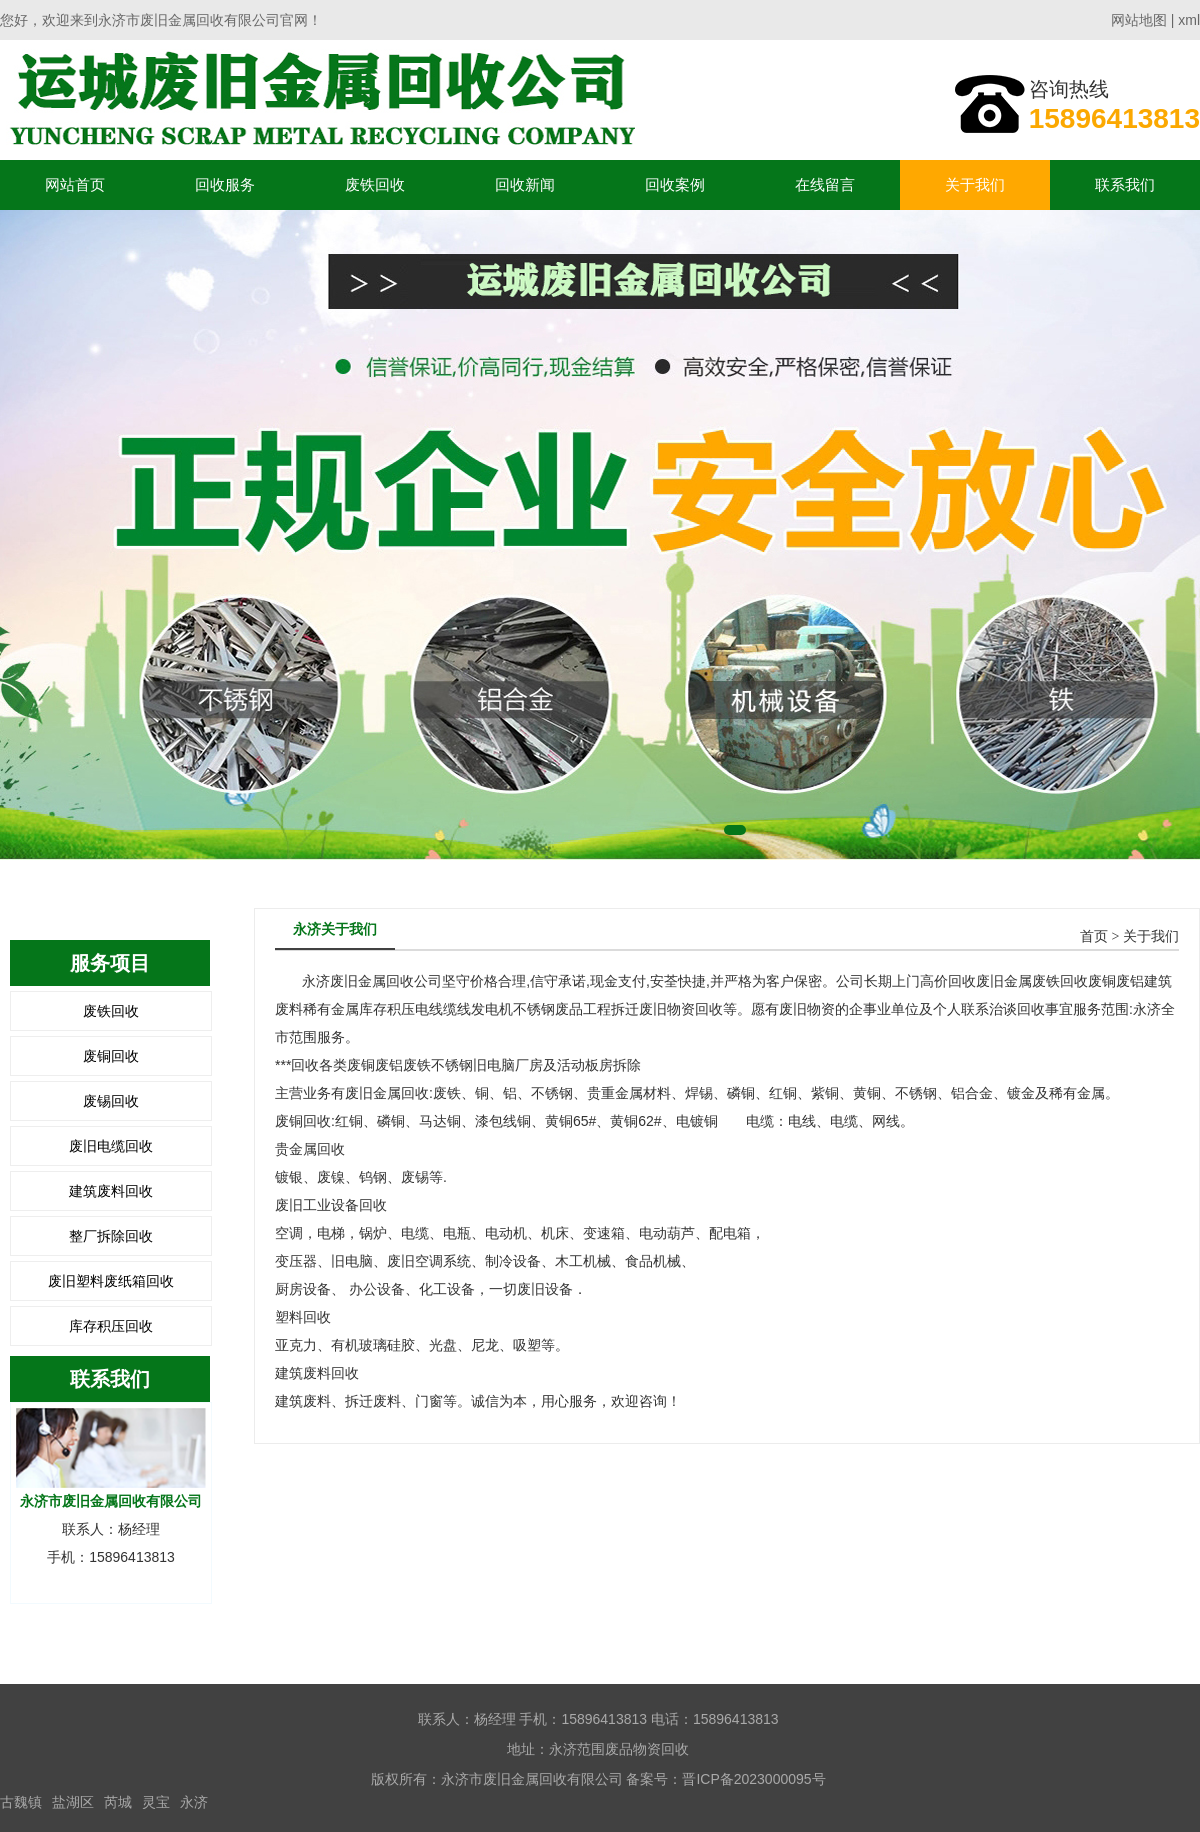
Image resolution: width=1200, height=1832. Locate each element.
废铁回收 (375, 184)
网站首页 (75, 184)
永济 (194, 1802)
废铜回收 (111, 1056)
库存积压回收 (111, 1326)
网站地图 (1139, 20)
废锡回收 (111, 1101)
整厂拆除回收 (111, 1236)
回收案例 (675, 184)
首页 (1094, 936)
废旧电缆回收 (111, 1146)
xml (1189, 20)
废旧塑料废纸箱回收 (111, 1281)
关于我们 (975, 184)
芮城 (118, 1802)
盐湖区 (73, 1802)
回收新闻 (525, 184)
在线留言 (825, 184)
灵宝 (156, 1802)
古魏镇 (21, 1802)
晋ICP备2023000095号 (753, 1779)
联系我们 (1125, 184)
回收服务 (225, 184)
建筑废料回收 (111, 1191)
